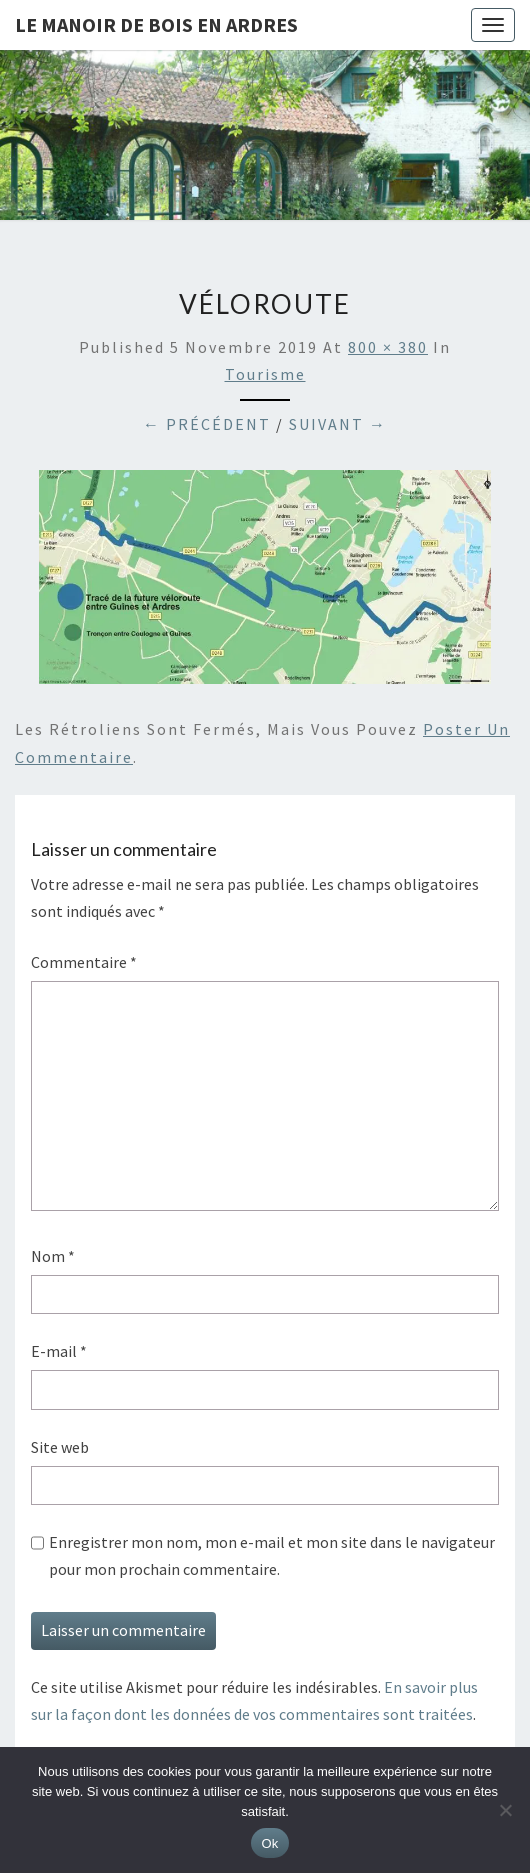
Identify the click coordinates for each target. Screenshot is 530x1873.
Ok (269, 1843)
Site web (60, 1447)
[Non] (505, 1810)
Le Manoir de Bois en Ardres (156, 24)
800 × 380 (388, 347)
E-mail (59, 1351)
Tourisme (265, 374)
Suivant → (338, 424)
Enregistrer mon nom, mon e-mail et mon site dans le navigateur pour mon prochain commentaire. (272, 1555)
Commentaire (84, 962)
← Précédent (207, 424)
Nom (53, 1256)
